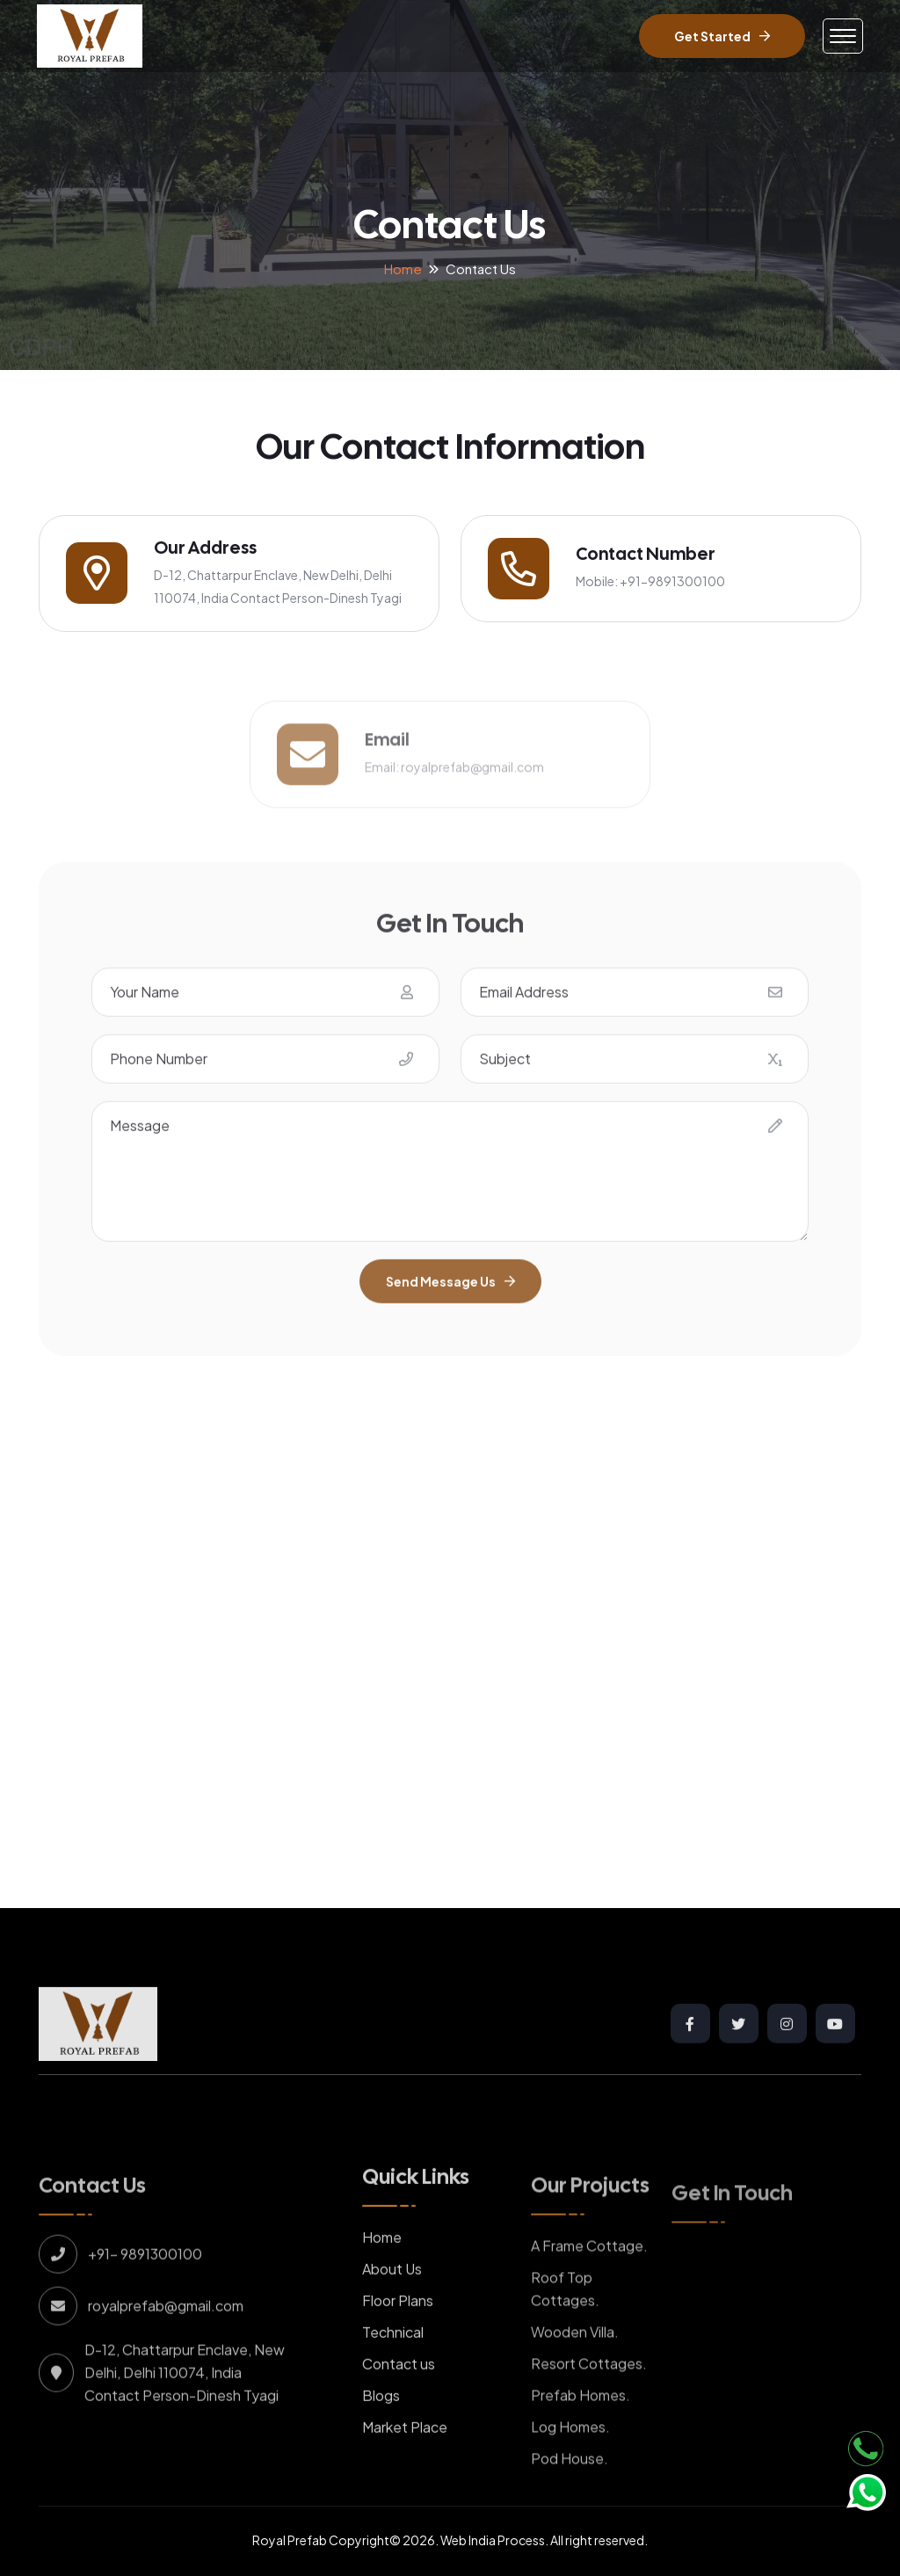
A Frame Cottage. (589, 2283)
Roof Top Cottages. (565, 2326)
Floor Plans (397, 2338)
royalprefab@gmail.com (472, 801)
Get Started (722, 36)
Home (403, 268)
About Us (392, 2306)
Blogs (381, 2433)
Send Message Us (450, 1319)
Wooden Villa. (575, 2369)
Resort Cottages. (589, 2400)
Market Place (404, 2465)
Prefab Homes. (580, 2432)
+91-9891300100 (672, 581)
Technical (393, 2370)
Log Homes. (570, 2464)
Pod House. (569, 2495)
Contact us (398, 2401)
